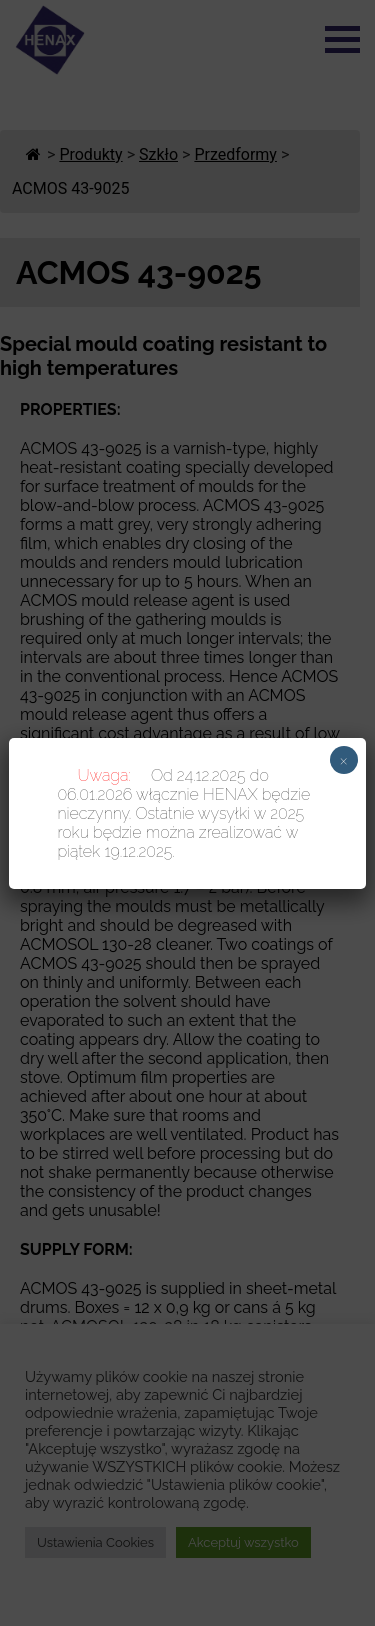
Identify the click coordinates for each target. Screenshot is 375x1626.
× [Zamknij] (343, 760)
